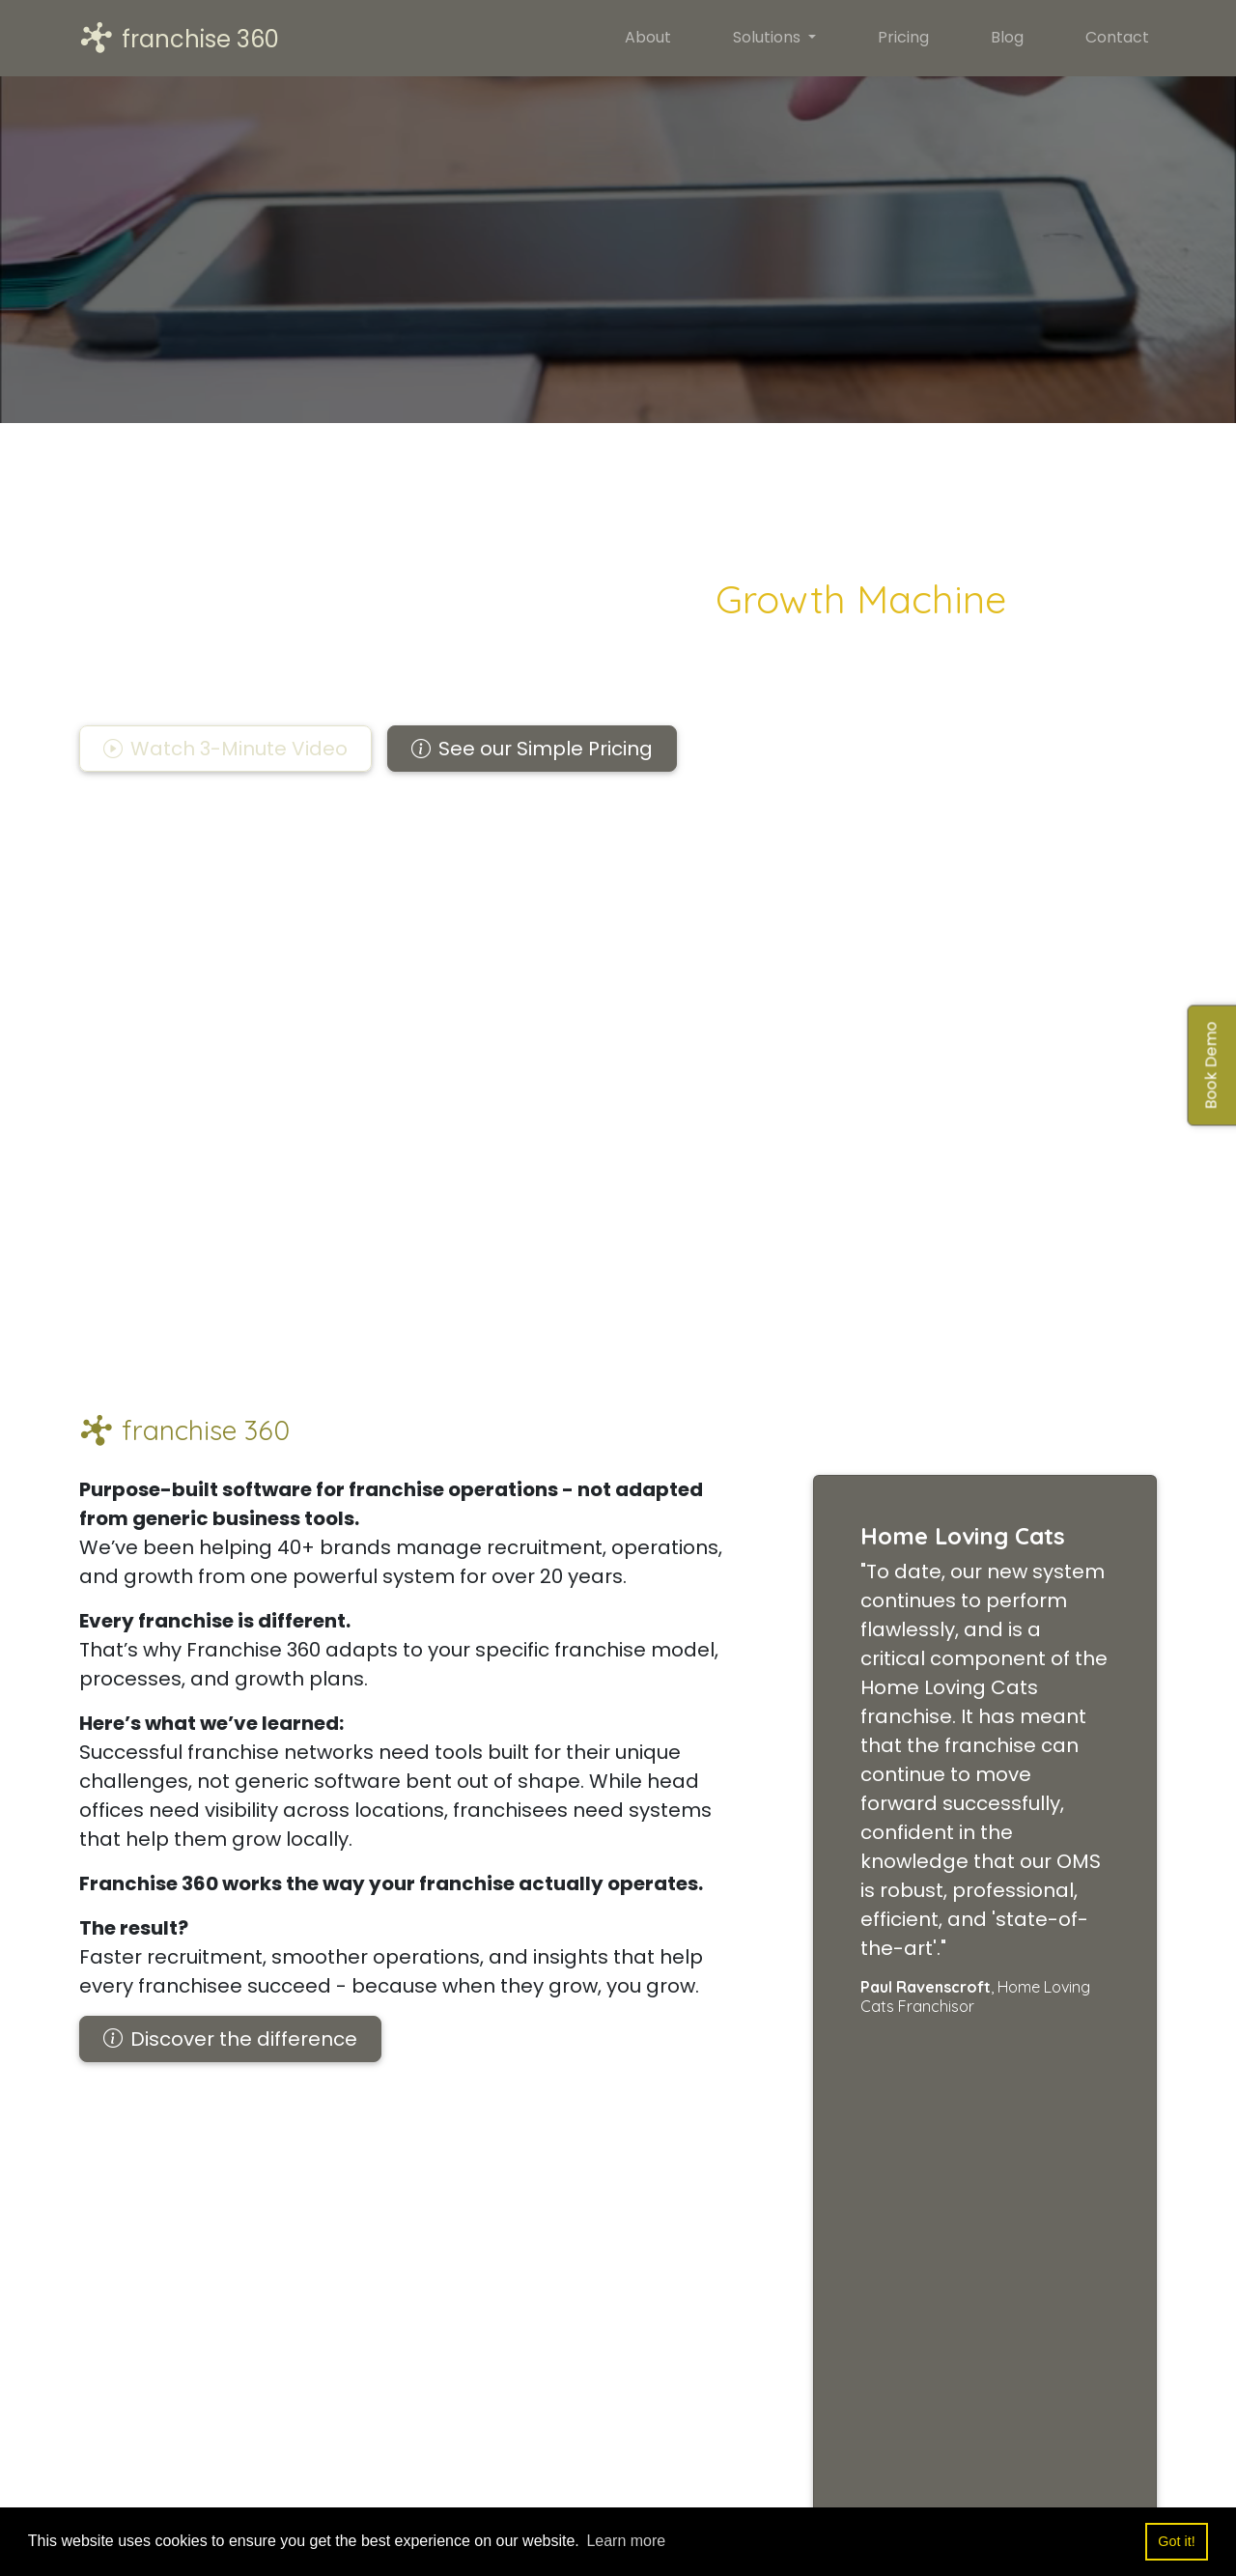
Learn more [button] (625, 2541)
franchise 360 (179, 38)
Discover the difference (230, 2038)
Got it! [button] (1176, 2541)
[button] (225, 748)
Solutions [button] (768, 37)
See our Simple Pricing (532, 748)
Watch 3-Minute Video (225, 748)
